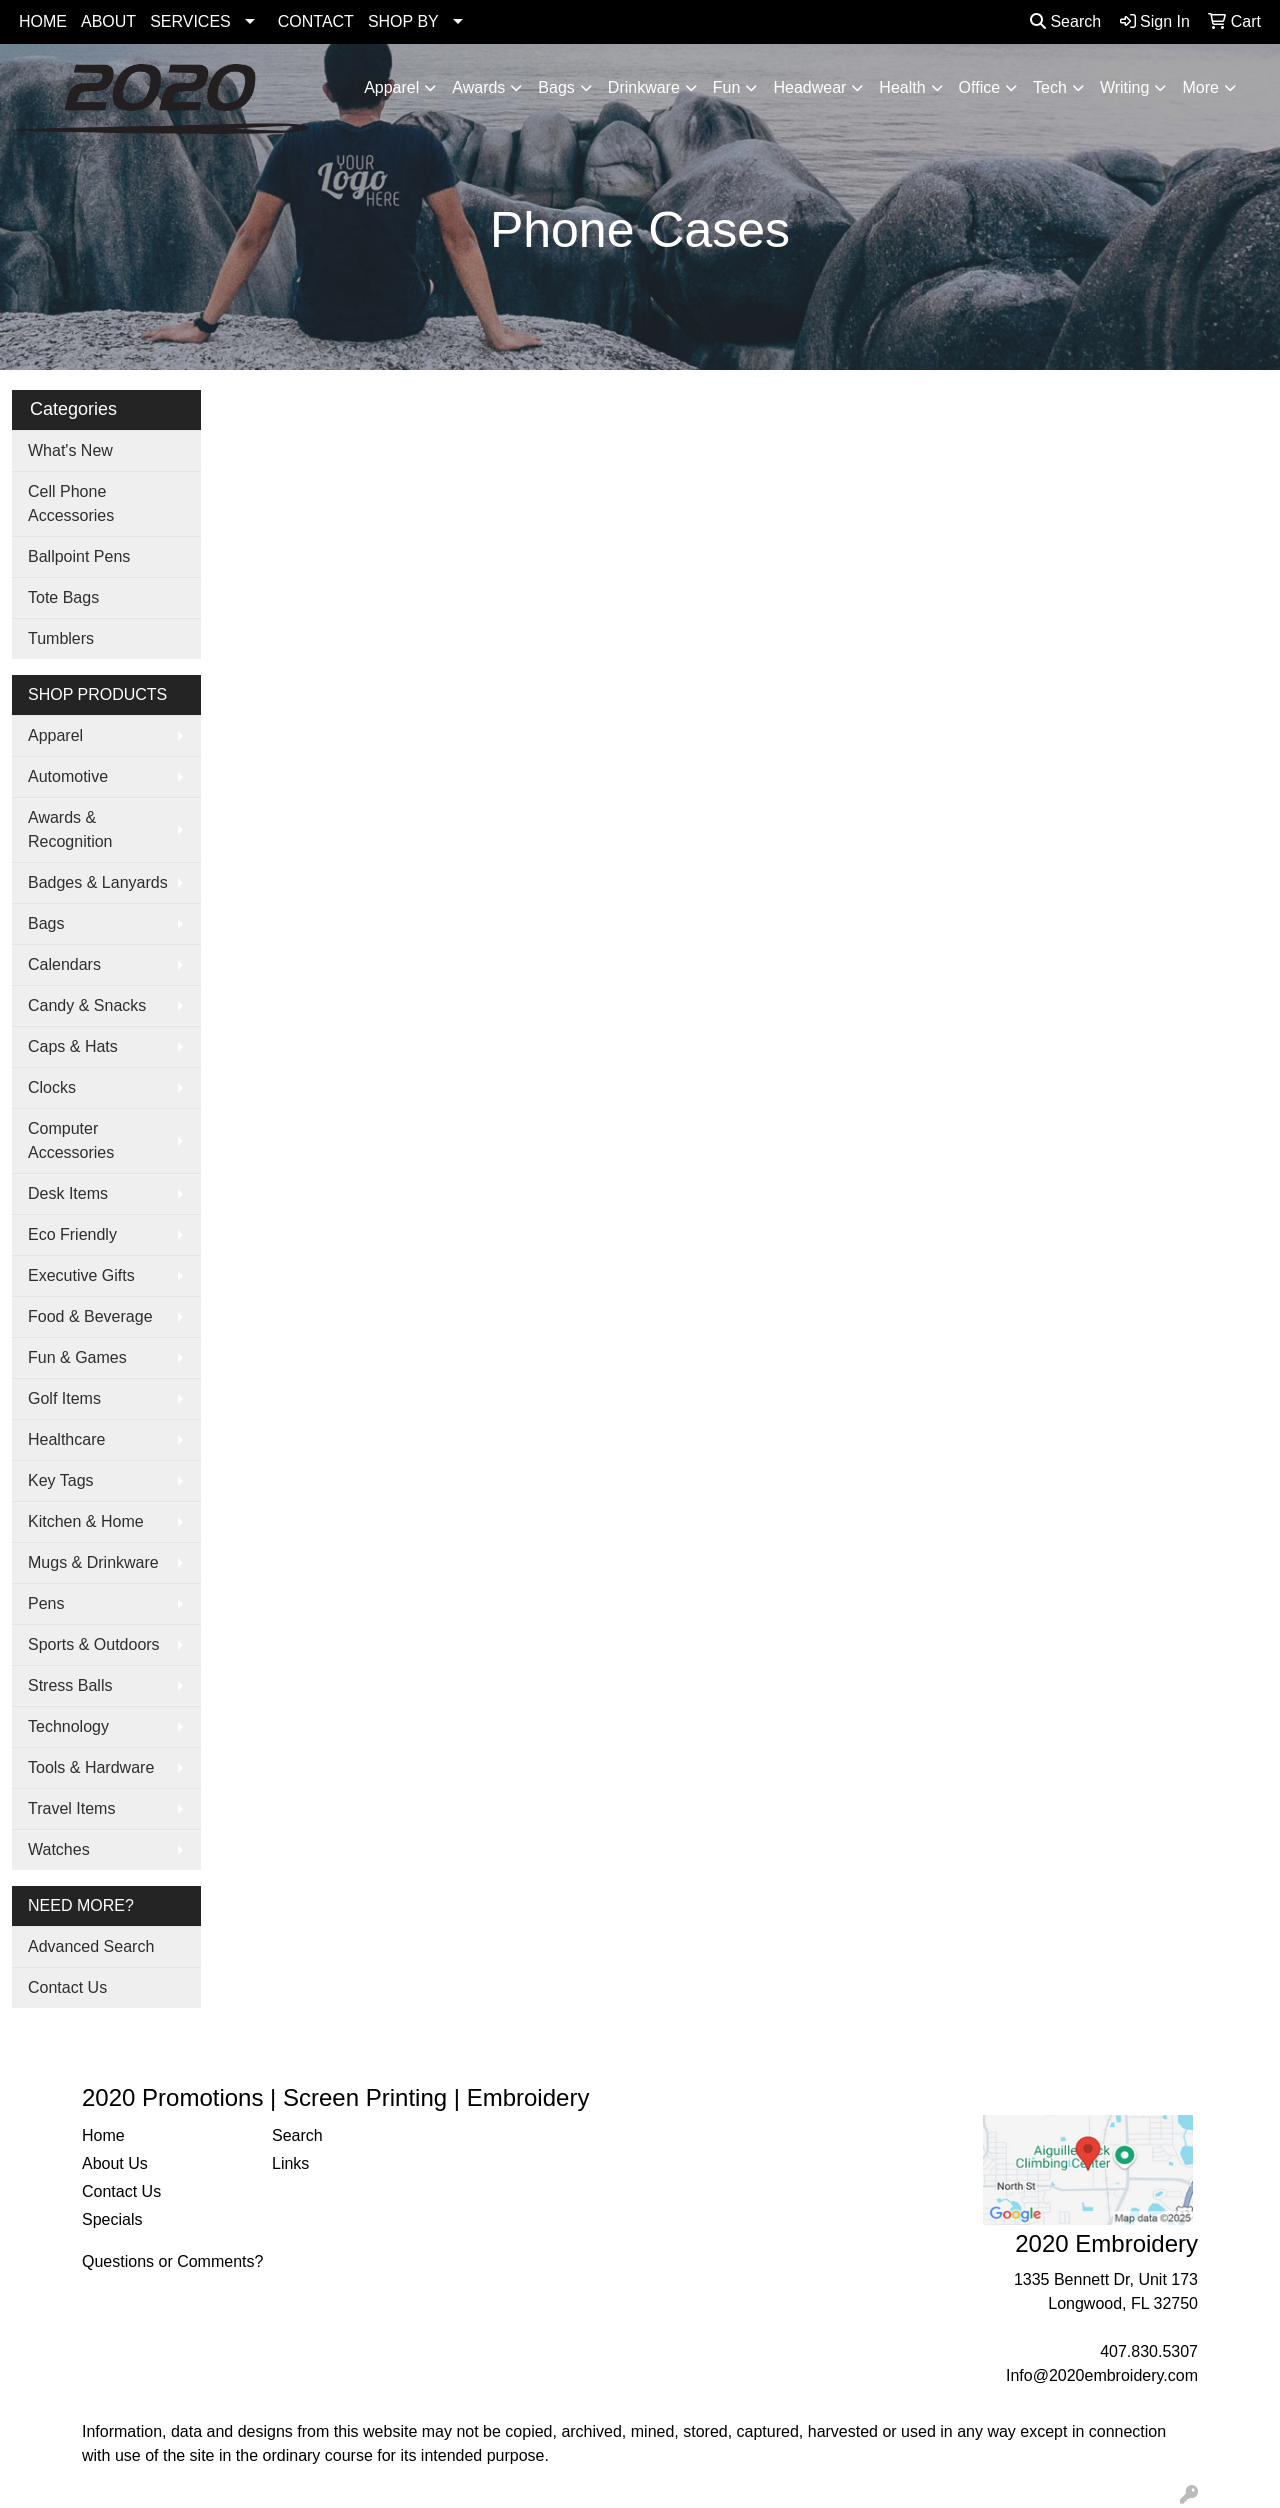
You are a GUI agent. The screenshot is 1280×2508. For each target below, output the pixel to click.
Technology (68, 1726)
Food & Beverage (90, 1316)
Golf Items (64, 1398)
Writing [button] (1125, 87)
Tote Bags (63, 597)
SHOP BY (403, 21)
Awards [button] (478, 87)
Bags (46, 923)
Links (290, 2163)
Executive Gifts (81, 1275)
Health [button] (902, 87)
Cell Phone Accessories (71, 503)
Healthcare (66, 1439)
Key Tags (61, 1480)
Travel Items (71, 1808)
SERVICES (190, 21)
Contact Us (67, 1987)
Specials (112, 2219)
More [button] (1200, 87)
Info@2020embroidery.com (1102, 2375)
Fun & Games (77, 1357)
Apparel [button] (391, 87)
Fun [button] (727, 87)
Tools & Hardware (91, 1767)
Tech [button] (1050, 87)
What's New (70, 450)
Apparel (55, 735)
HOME (43, 21)
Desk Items (68, 1193)
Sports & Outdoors (94, 1644)
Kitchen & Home (86, 1521)
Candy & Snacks (87, 1005)
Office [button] (980, 87)
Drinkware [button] (644, 87)
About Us (115, 2163)
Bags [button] (556, 87)
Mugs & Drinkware (93, 1562)
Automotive (68, 776)
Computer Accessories (71, 1140)
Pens (46, 1603)
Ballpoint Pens (79, 556)
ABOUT (108, 21)
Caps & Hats (73, 1046)
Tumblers (61, 638)
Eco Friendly (72, 1234)
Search (1065, 21)
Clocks (52, 1087)
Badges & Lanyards (98, 882)
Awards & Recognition (70, 829)
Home (103, 2135)
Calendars (64, 964)
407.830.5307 (1149, 2351)
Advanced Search (91, 1946)
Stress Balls (70, 1685)
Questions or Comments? (172, 2261)
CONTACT (316, 21)
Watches (59, 1849)
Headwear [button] (809, 87)
